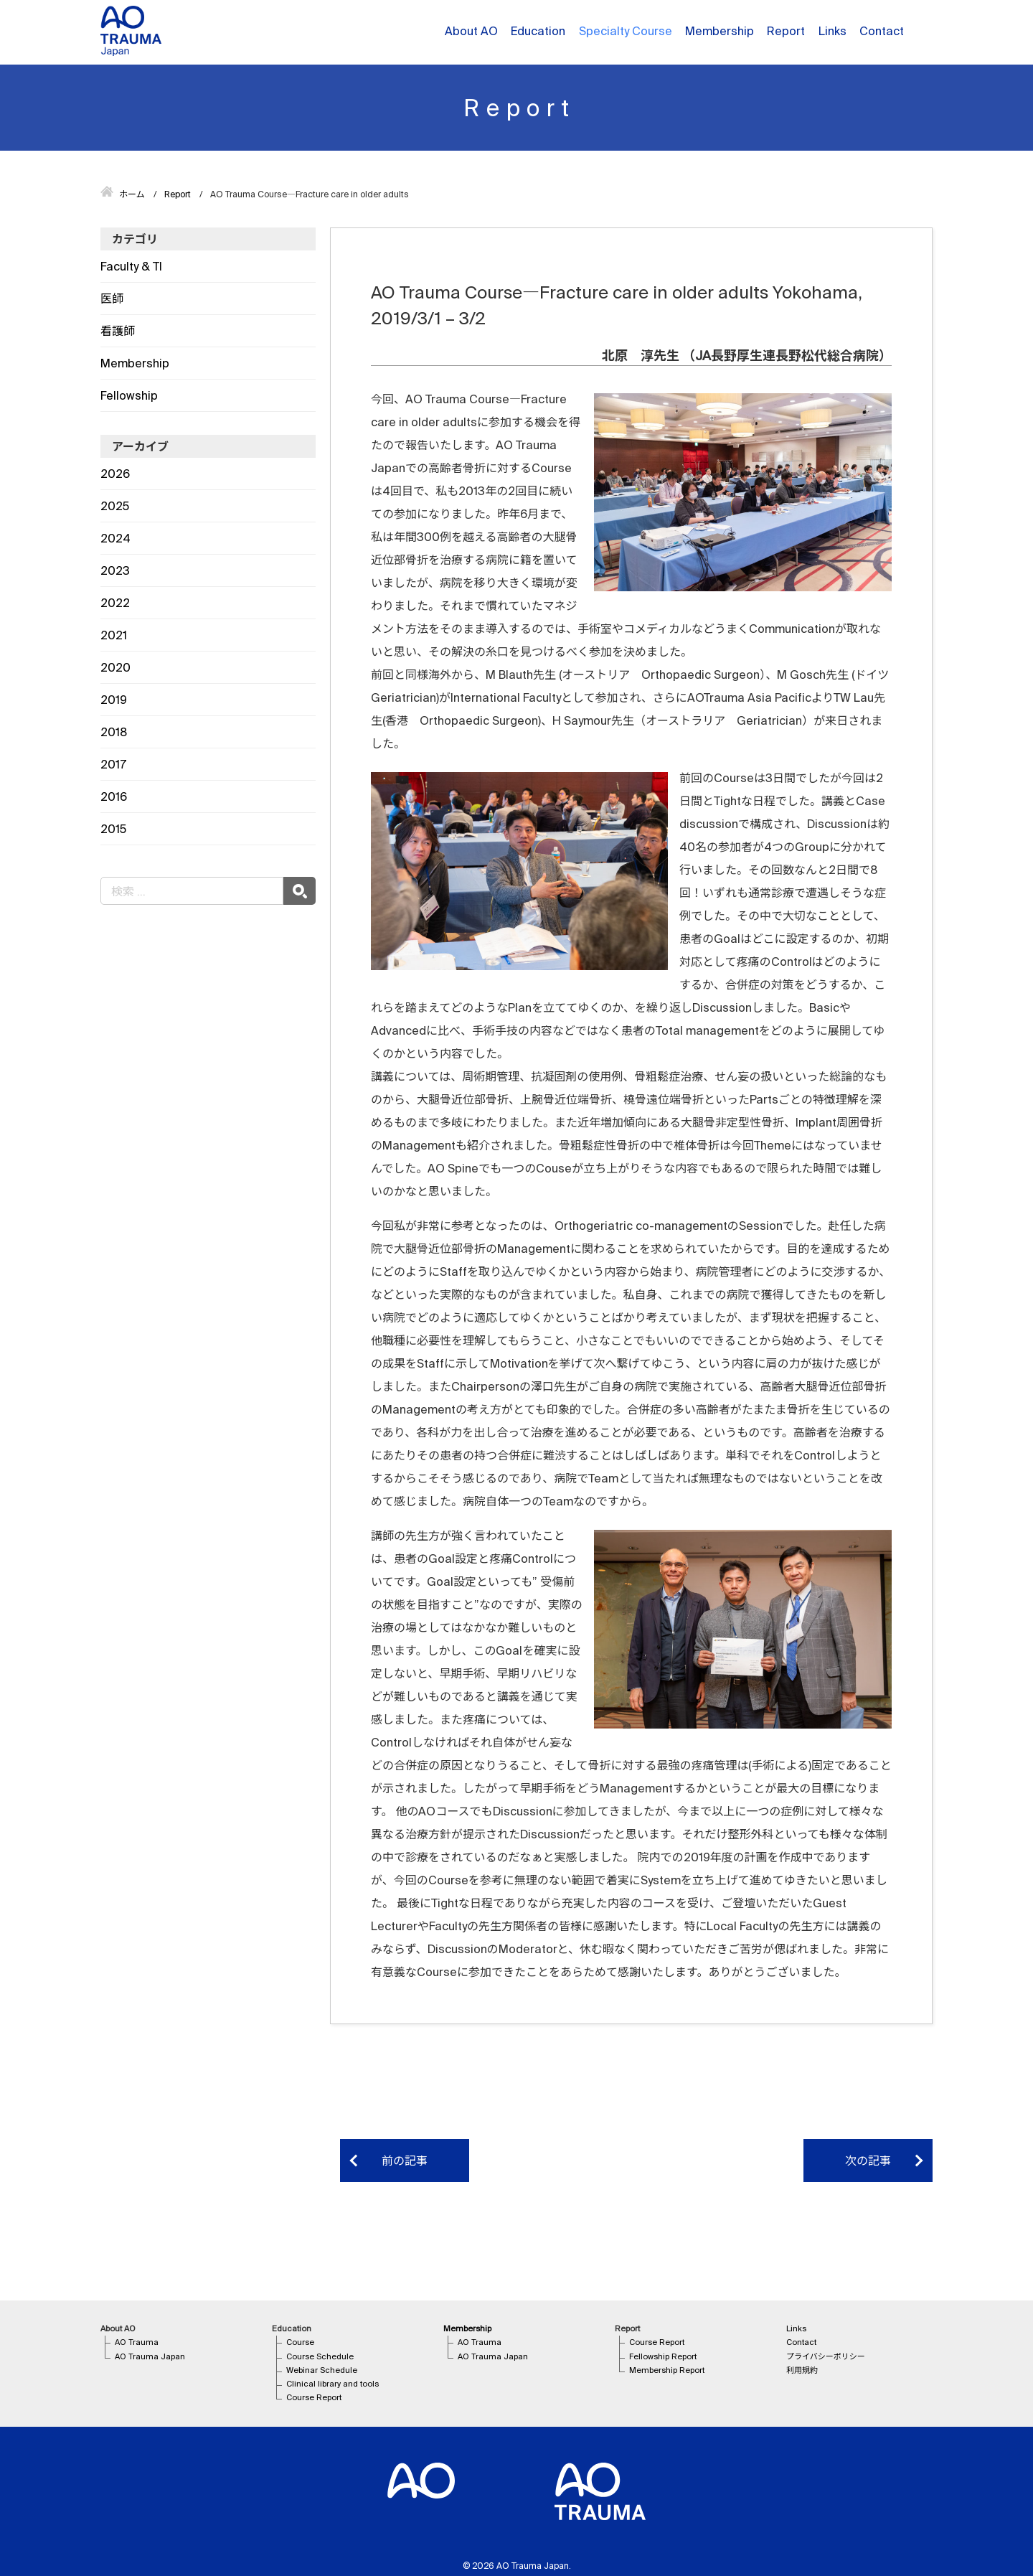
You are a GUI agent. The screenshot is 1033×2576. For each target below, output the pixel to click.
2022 (115, 602)
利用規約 (802, 2370)
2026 (115, 473)
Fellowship (129, 395)
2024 (115, 538)
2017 (113, 764)
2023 (115, 570)
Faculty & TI (131, 266)
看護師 (117, 330)
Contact (881, 30)
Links (832, 30)
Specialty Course (625, 30)
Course (300, 2342)
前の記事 (405, 2160)
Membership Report (666, 2370)
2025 (114, 505)
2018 (113, 731)
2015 (113, 828)
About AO (471, 30)
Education (538, 30)
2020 (115, 667)
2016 (113, 796)
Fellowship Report (663, 2356)
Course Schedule (320, 2356)
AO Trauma (137, 2342)
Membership (719, 30)
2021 (113, 635)
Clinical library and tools (332, 2383)
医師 (111, 298)
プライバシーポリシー (825, 2356)
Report (786, 30)
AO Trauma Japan (150, 2356)
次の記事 (868, 2160)
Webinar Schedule (321, 2370)
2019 (113, 699)
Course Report (313, 2397)
